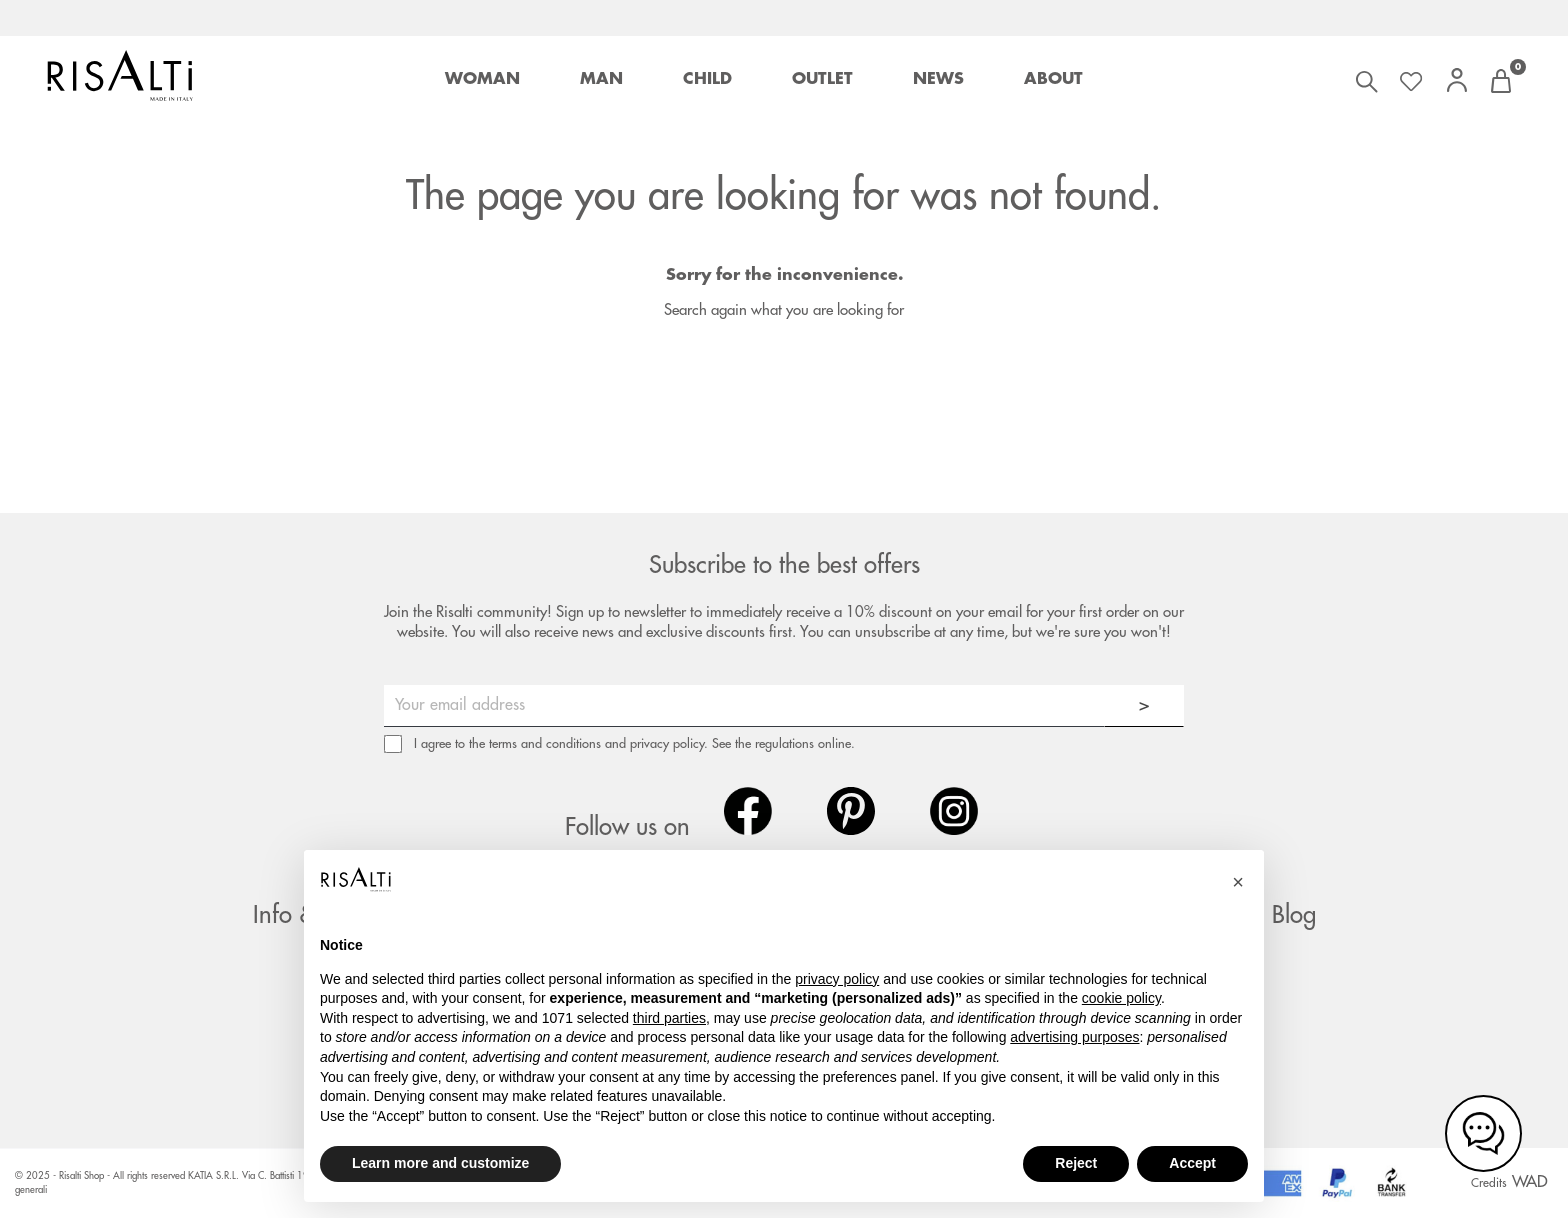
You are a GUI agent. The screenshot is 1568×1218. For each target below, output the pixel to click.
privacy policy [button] (837, 979)
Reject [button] (1076, 1163)
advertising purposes (1074, 1037)
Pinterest (851, 811)
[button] (1238, 882)
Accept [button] (1192, 1163)
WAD (1530, 1182)
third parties (669, 1018)
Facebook (748, 811)
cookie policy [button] (1121, 998)
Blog (1294, 915)
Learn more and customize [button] (440, 1163)
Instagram (954, 811)
